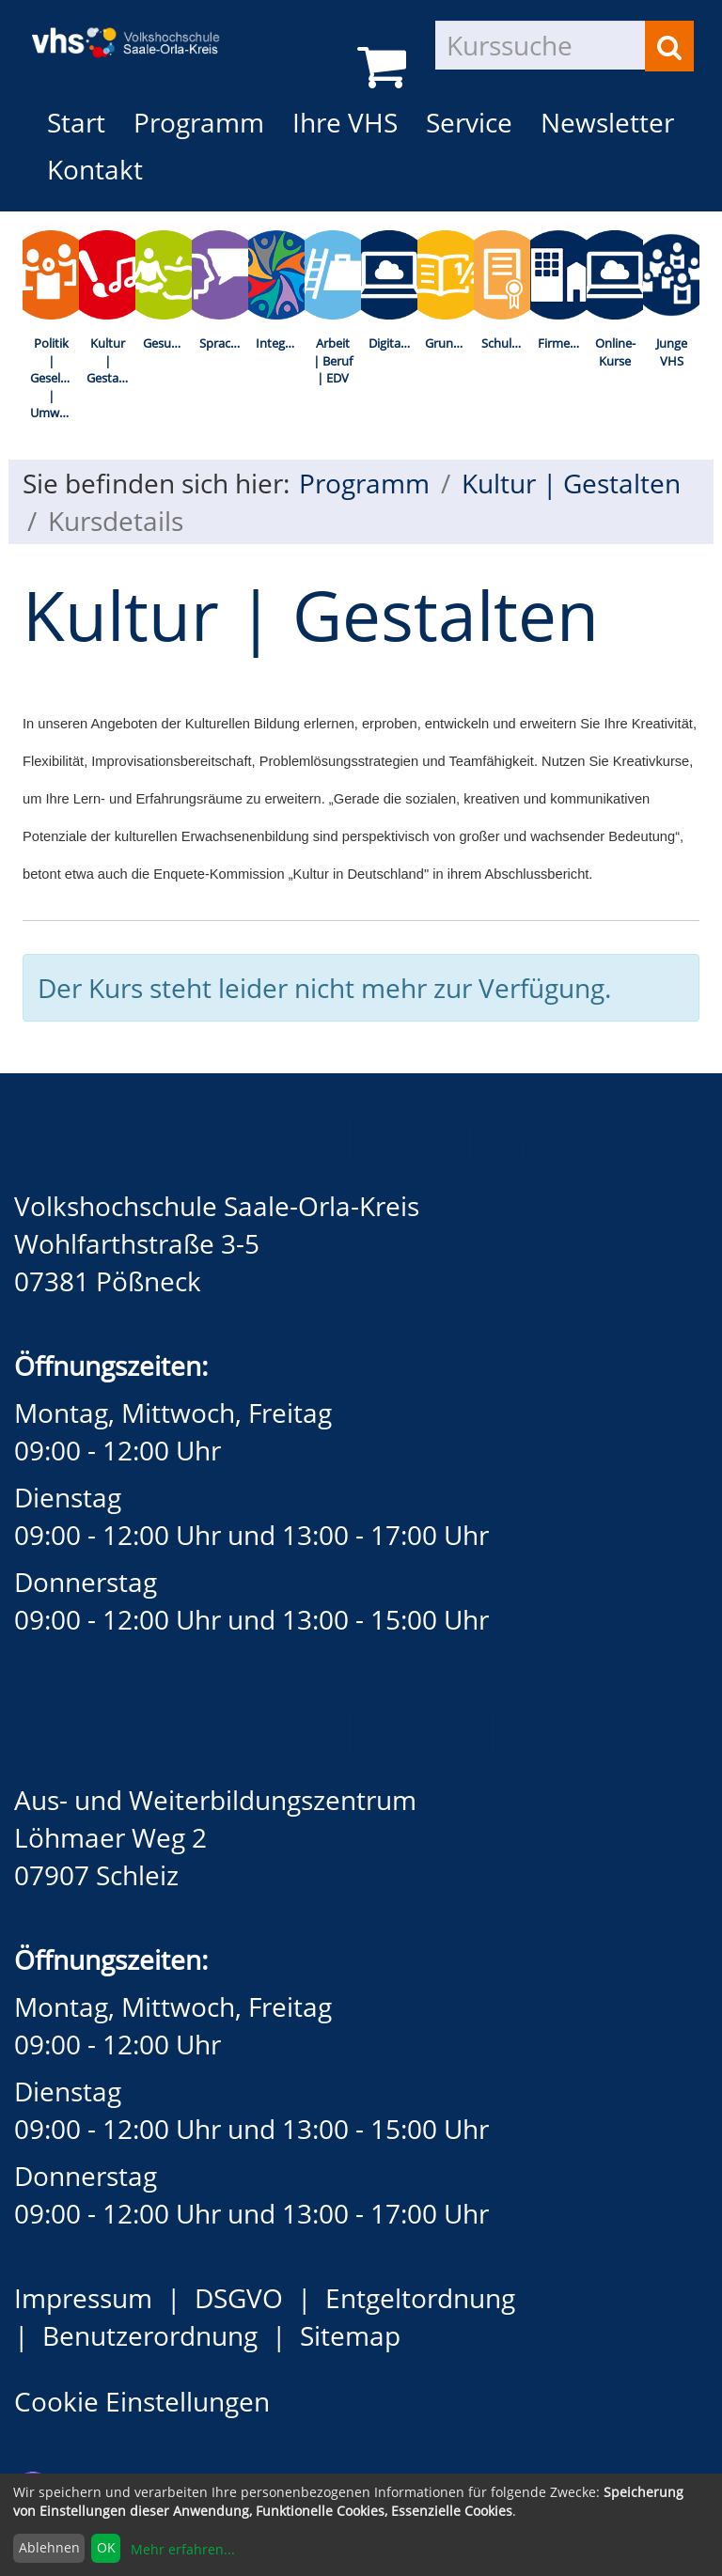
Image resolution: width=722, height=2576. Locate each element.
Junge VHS (671, 352)
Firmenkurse (562, 343)
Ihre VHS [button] (345, 122)
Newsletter (607, 122)
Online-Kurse (615, 352)
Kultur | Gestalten (110, 360)
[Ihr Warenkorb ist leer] (385, 66)
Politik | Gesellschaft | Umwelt (54, 378)
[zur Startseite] (135, 28)
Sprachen (223, 343)
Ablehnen (49, 2547)
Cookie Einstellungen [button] (142, 2401)
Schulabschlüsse (505, 343)
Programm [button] (205, 121)
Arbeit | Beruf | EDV (333, 360)
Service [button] (469, 122)
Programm (364, 483)
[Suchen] (669, 46)
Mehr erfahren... (183, 2549)
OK (106, 2547)
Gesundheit (167, 343)
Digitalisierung (393, 343)
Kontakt (95, 169)
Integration (280, 343)
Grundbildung (449, 343)
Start (76, 122)
